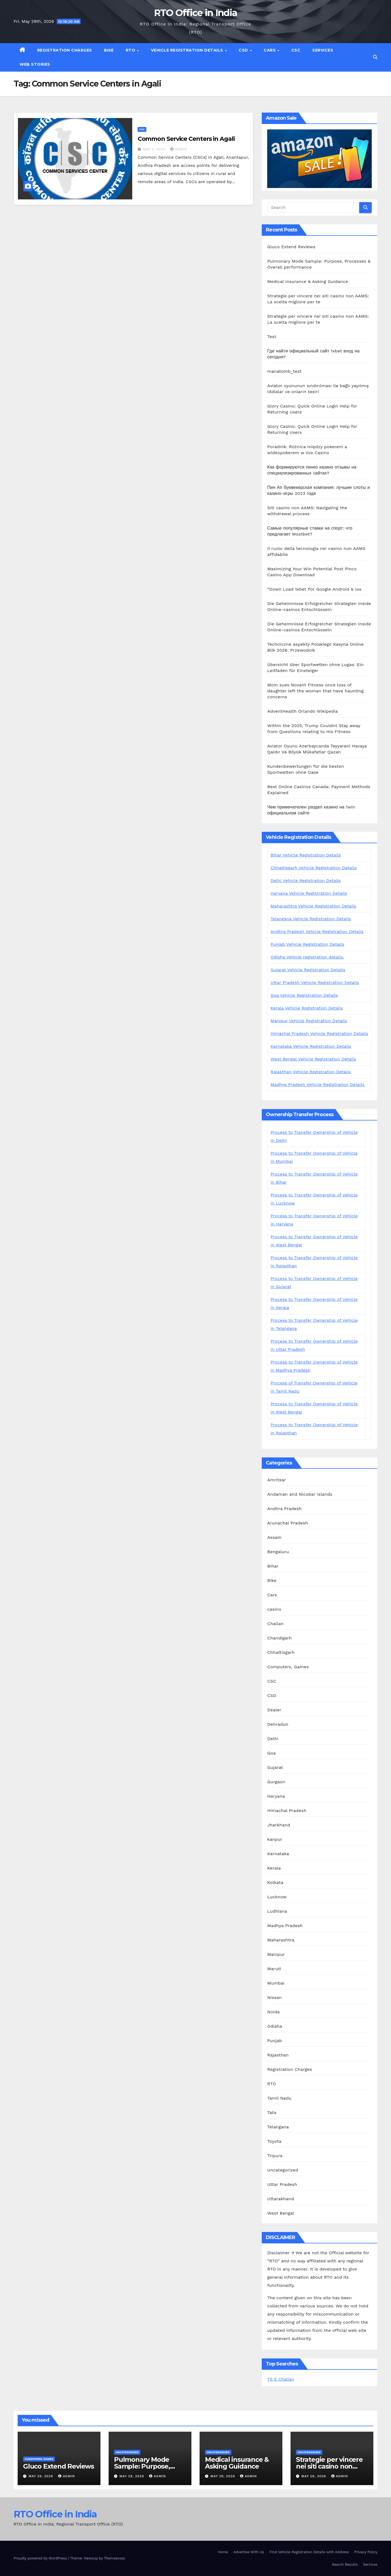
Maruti (274, 1968)
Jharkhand (278, 1824)
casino (274, 1609)
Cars (270, 50)
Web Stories (35, 64)
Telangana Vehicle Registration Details (310, 918)
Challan (275, 1623)
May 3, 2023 (155, 149)
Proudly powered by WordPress (41, 2558)
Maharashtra (280, 1940)
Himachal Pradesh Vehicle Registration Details (319, 1033)
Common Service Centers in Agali (186, 138)
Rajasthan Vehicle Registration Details (310, 1071)
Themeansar (114, 2558)
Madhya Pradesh (284, 1925)
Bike (109, 50)
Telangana (278, 2126)
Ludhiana (277, 1911)
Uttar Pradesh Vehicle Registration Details (314, 982)
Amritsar (276, 1479)
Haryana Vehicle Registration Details (308, 893)
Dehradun (277, 1724)
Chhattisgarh (281, 1652)
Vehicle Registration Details (188, 50)
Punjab (274, 2040)
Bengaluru (278, 1551)
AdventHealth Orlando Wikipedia (302, 711)
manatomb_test (284, 371)
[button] (375, 57)
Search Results (345, 2564)
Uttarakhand (280, 2198)
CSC (296, 50)
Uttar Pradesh (282, 2184)
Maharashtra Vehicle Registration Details (313, 906)
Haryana (276, 1796)
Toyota (274, 2141)
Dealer (274, 1709)
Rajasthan (278, 2055)
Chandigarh (279, 1638)
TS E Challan (280, 2379)
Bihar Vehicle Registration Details (305, 855)
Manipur (276, 1954)
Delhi (272, 1738)
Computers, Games (288, 1666)
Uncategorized (282, 2170)
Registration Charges (64, 50)
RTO (131, 50)
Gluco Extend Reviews (291, 246)
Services (322, 50)
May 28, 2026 (314, 2476)
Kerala (274, 1868)
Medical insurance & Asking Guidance (307, 281)
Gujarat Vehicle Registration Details (307, 969)
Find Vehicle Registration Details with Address (309, 2552)
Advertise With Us (248, 2552)
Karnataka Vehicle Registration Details (310, 1046)
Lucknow (276, 1896)
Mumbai (275, 1983)
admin (178, 149)
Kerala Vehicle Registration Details (306, 1008)
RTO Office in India (195, 12)
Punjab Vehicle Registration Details (307, 944)
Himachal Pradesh (286, 1810)
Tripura (274, 2155)
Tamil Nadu (279, 2098)
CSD (244, 50)
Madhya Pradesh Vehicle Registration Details (317, 1084)
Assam (274, 1537)
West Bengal (280, 2213)
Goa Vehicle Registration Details (304, 995)
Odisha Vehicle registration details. (307, 957)
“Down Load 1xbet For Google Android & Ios (314, 589)
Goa (271, 1753)
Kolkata (275, 1882)
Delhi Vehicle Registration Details (305, 880)
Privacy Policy (365, 2552)
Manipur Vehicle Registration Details (308, 1020)
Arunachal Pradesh (287, 1523)
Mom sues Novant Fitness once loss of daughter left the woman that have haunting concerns (315, 690)
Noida (273, 2011)
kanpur (274, 1839)
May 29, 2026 (41, 2476)
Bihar (272, 1566)
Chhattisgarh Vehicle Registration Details (313, 867)
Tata (271, 2112)
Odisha (274, 2026)
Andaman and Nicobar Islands (299, 1494)
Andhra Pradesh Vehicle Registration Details (316, 931)
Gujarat (275, 1767)
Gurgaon (276, 1781)
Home (223, 2552)
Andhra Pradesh (284, 1508)
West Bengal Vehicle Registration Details (313, 1059)
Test (271, 336)
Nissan (274, 1997)
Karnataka (278, 1853)
